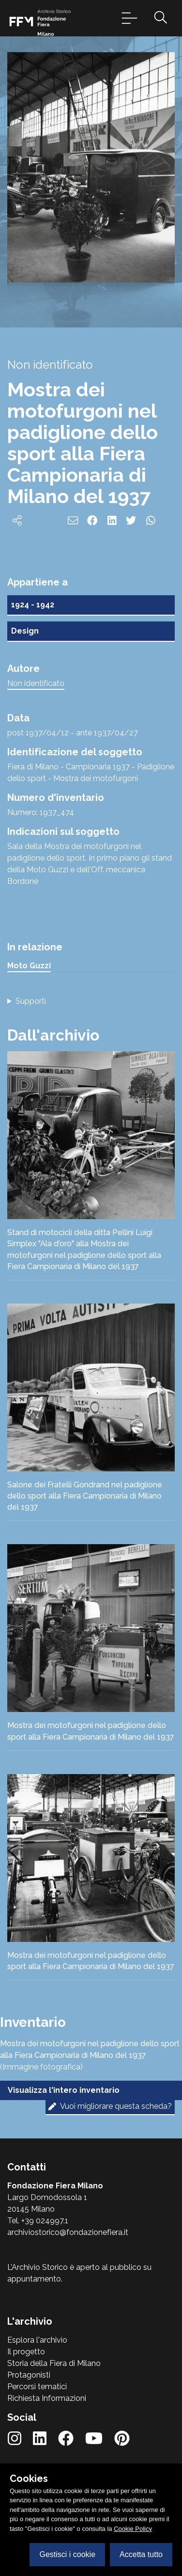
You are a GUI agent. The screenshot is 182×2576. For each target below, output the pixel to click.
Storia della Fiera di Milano (54, 2363)
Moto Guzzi (29, 965)
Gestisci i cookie (67, 2554)
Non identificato (35, 683)
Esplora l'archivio (37, 2340)
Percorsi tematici (37, 2386)
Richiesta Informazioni (46, 2398)
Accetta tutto (141, 2554)
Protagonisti (28, 2375)
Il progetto (26, 2351)
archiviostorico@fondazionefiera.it (67, 2232)
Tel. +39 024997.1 (37, 2220)
